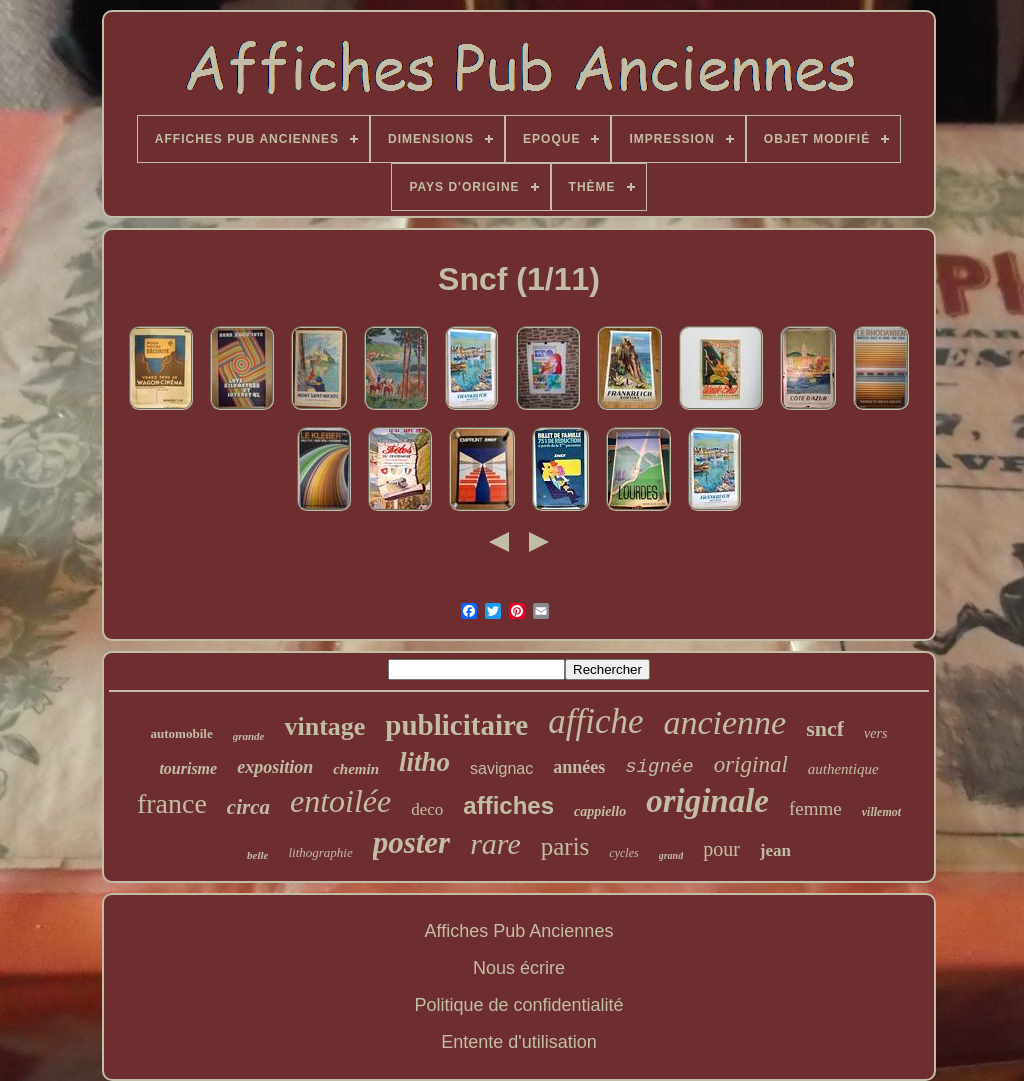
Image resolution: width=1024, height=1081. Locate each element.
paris (565, 846)
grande (249, 736)
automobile (182, 733)
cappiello (600, 811)
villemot (881, 812)
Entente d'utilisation (519, 1042)
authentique (843, 769)
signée (659, 767)
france (172, 803)
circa (248, 807)
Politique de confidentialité (518, 1005)
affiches (508, 805)
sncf (825, 728)
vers (875, 733)
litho (424, 762)
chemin (356, 769)
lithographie (320, 852)
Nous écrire (519, 968)
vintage (324, 726)
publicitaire (456, 725)
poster (412, 842)
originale (707, 801)
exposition (275, 767)
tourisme (188, 768)
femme (815, 808)
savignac (501, 768)
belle (257, 855)
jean (775, 850)
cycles (623, 853)
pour (721, 849)
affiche (595, 721)
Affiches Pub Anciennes (519, 931)
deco (427, 809)
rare (495, 843)
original (751, 764)
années (579, 767)
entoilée (340, 801)
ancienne (724, 722)
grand (671, 855)
